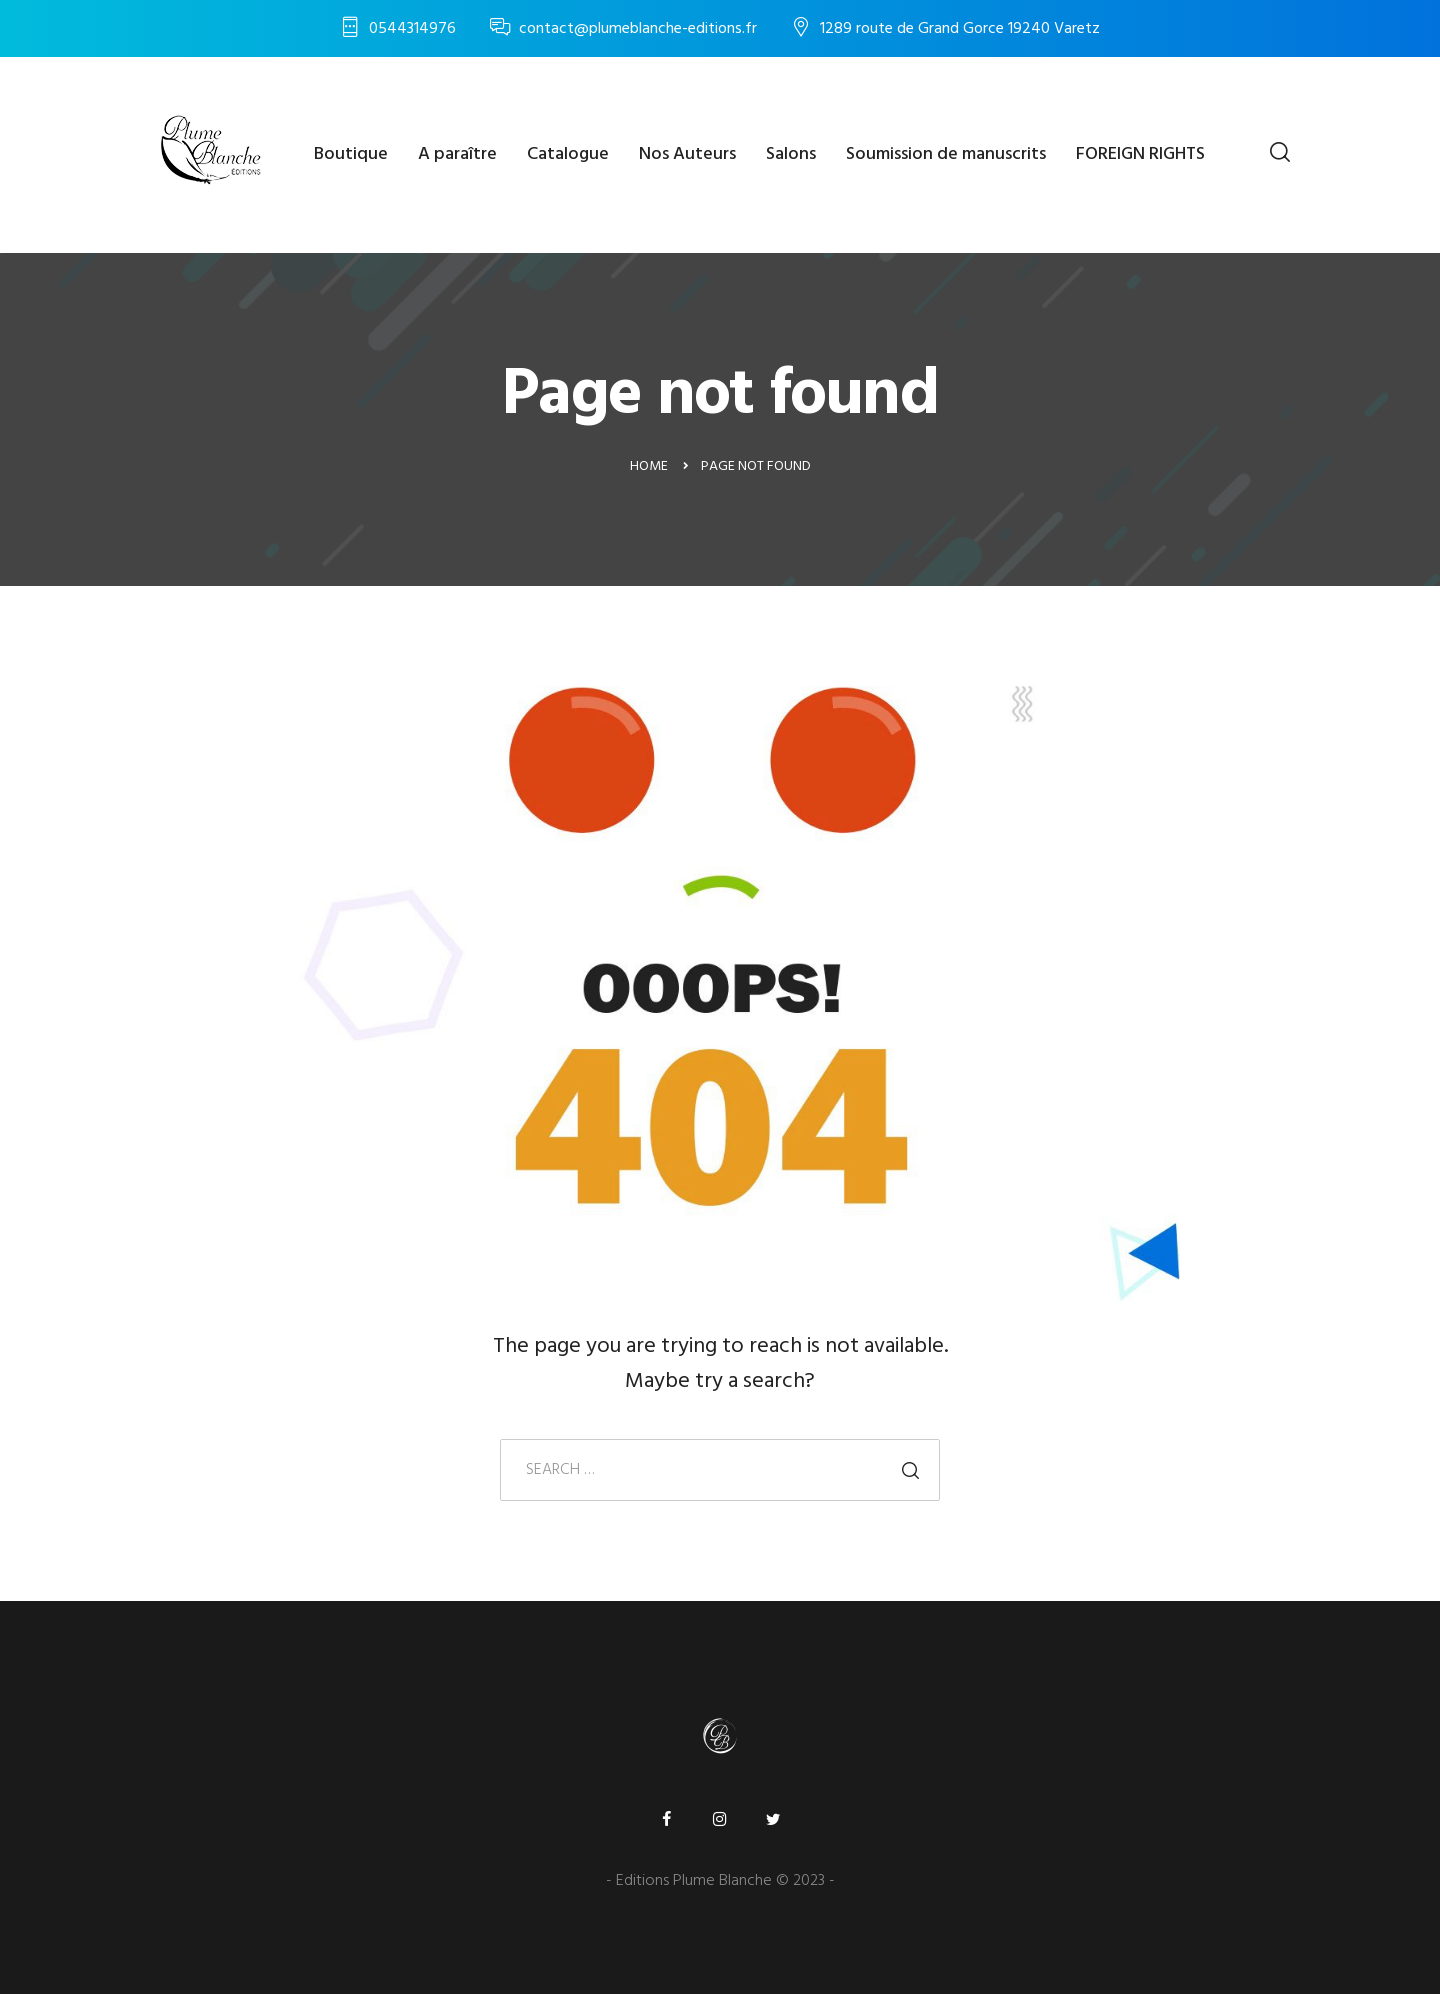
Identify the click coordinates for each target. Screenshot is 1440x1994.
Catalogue (568, 154)
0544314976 (412, 29)
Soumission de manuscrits (946, 154)
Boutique (351, 154)
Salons (791, 154)
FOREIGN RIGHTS (1140, 154)
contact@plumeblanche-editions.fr (638, 29)
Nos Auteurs (687, 154)
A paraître (457, 154)
